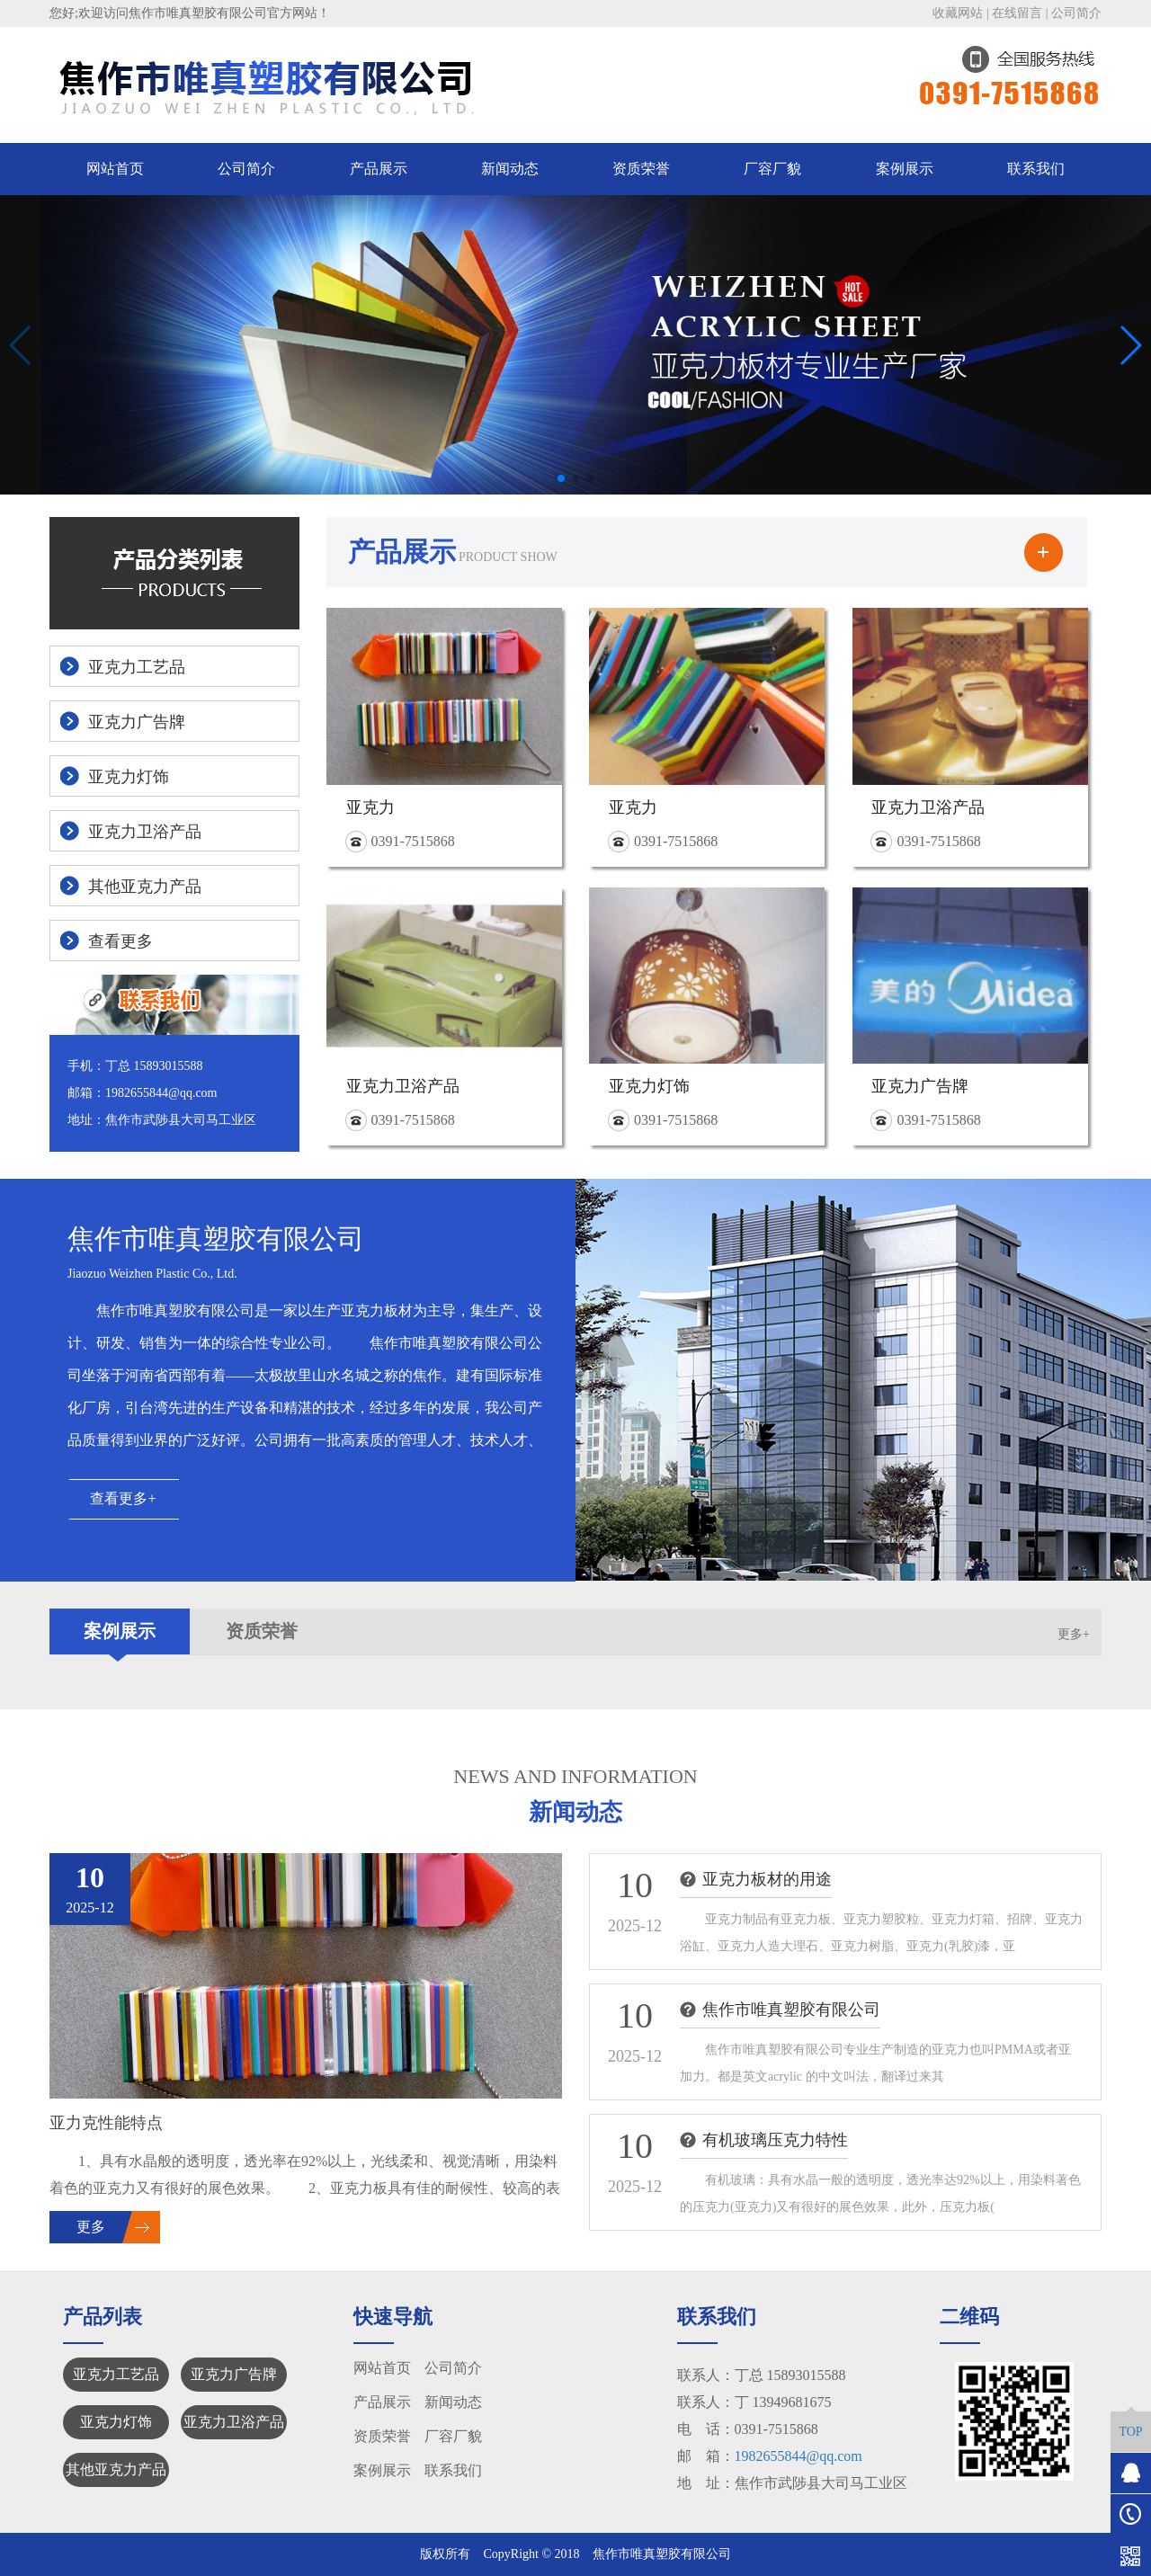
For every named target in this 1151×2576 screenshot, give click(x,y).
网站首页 (115, 168)
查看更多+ (123, 1498)
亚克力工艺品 (116, 2374)
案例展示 (904, 168)
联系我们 (1036, 168)
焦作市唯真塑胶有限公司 (791, 2010)
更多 (90, 2226)
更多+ (1073, 1634)
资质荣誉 (641, 168)
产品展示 (378, 168)
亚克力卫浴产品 (233, 2421)
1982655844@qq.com (798, 2456)
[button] (561, 478)
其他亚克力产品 (116, 2469)
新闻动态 (510, 168)
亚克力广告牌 (234, 2374)
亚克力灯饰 (116, 2421)
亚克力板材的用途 (767, 1879)
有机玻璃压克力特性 (775, 2140)
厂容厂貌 (772, 168)
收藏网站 (957, 13)
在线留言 (1017, 13)
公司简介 (1076, 13)
